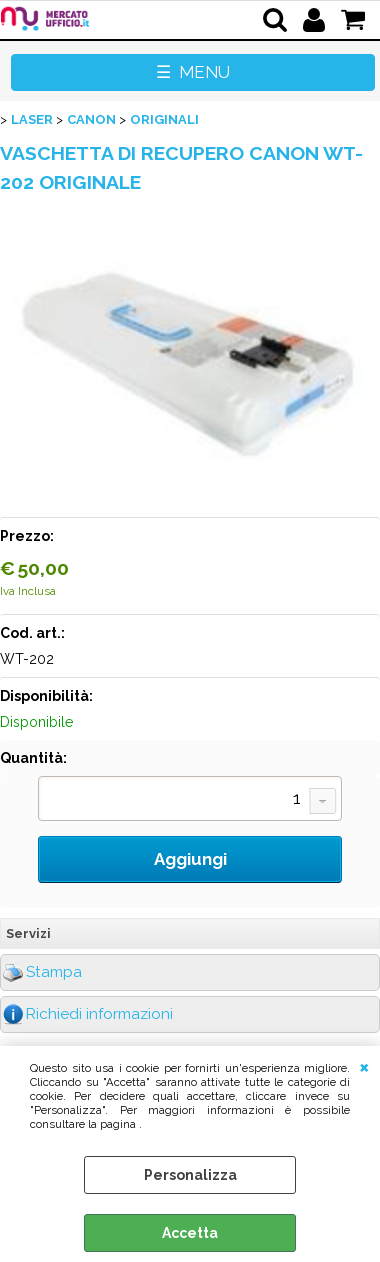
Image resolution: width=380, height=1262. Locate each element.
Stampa (54, 972)
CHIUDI (364, 1066)
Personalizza (190, 1175)
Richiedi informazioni (99, 1014)
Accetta (190, 1233)
